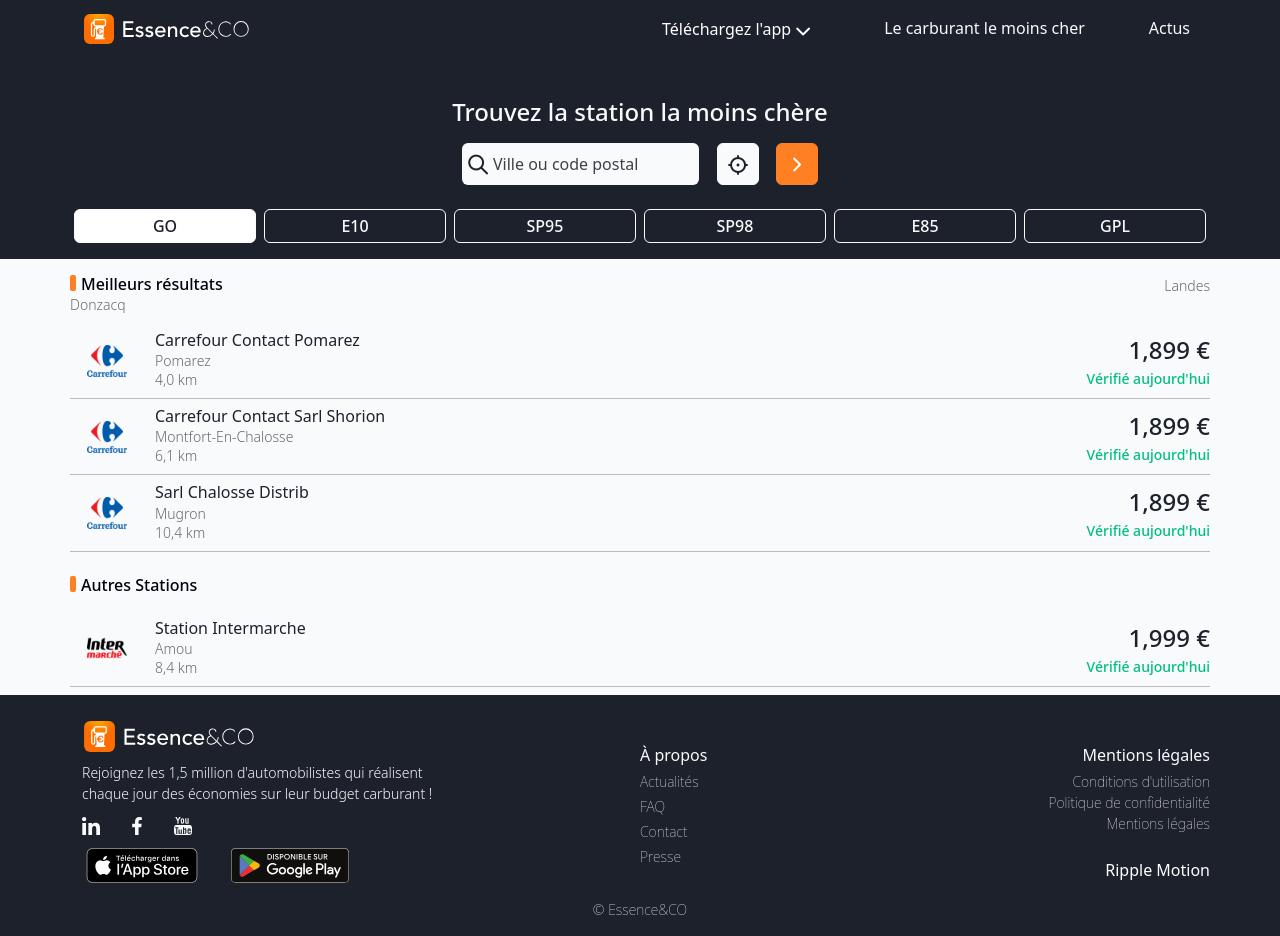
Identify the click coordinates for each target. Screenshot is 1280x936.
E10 (354, 226)
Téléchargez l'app (738, 30)
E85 (924, 226)
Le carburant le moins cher (984, 28)
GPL (1115, 226)
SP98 (735, 226)
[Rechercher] (797, 164)
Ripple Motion (1157, 870)
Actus (1169, 28)
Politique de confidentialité (1129, 802)
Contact (663, 831)
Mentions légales (1158, 823)
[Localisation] (738, 164)
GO (165, 226)
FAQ (652, 806)
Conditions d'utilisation (1141, 781)
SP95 (545, 226)
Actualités (669, 781)
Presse (660, 856)
